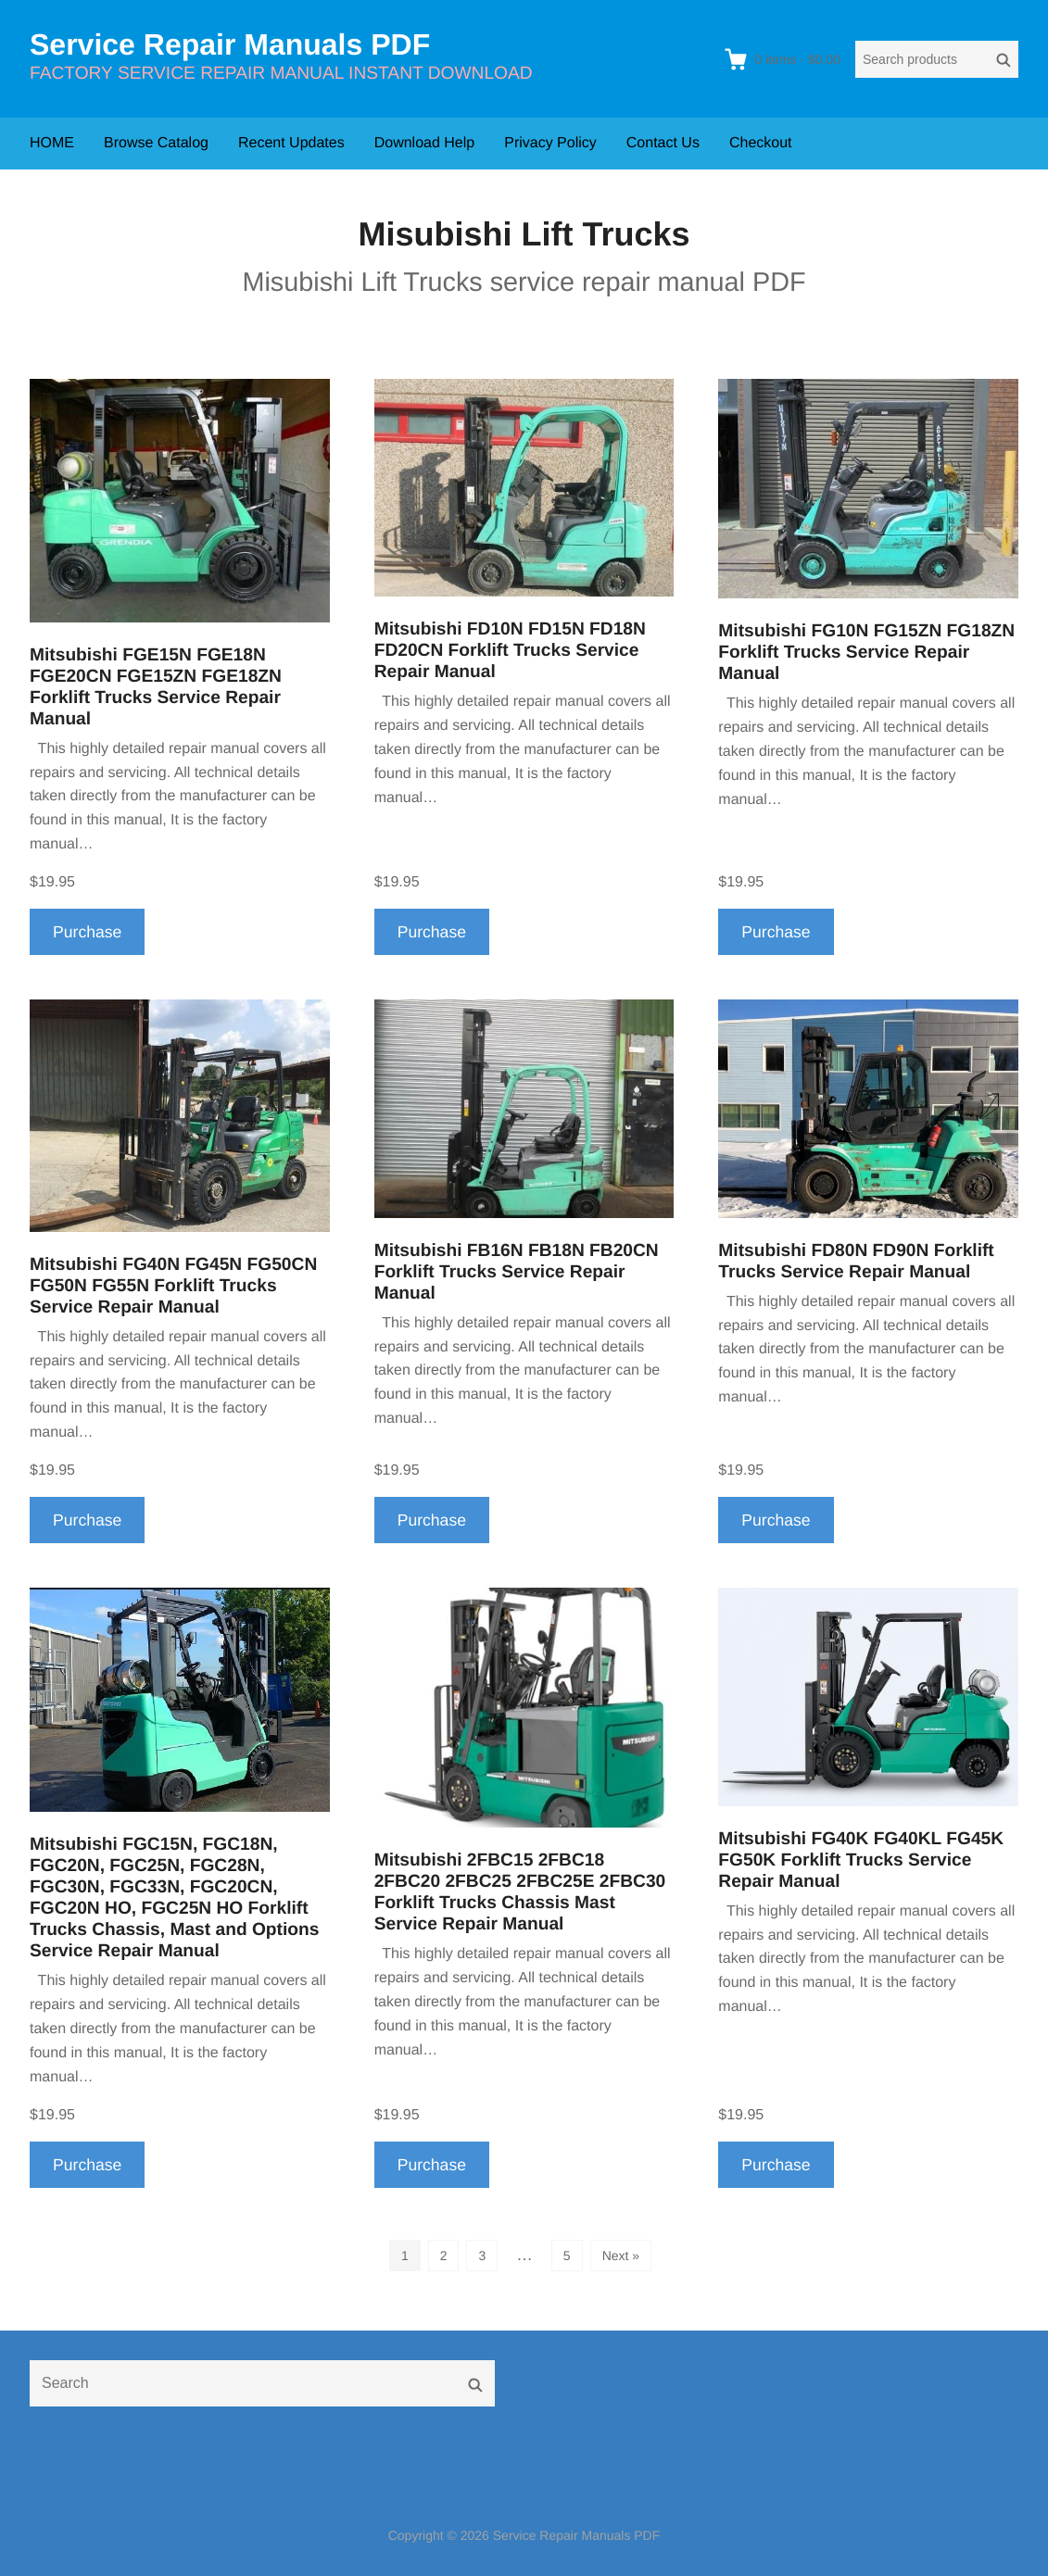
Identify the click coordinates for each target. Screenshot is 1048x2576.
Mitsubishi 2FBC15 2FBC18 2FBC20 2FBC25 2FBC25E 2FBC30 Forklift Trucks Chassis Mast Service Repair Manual (520, 1892)
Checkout (760, 143)
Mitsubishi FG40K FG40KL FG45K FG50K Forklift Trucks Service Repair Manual (861, 1860)
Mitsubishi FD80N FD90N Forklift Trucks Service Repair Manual (855, 1261)
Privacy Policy (550, 143)
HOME (52, 143)
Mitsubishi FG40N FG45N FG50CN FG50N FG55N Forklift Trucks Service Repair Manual (173, 1286)
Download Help (424, 143)
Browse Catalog (156, 143)
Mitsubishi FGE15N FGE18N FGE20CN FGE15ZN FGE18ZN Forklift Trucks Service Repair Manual (156, 687)
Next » (620, 2255)
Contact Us (663, 143)
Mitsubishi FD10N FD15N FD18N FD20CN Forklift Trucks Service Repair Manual (510, 651)
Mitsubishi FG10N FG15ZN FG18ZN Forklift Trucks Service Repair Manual (866, 653)
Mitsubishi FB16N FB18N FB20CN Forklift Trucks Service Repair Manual (516, 1272)
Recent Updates (291, 143)
